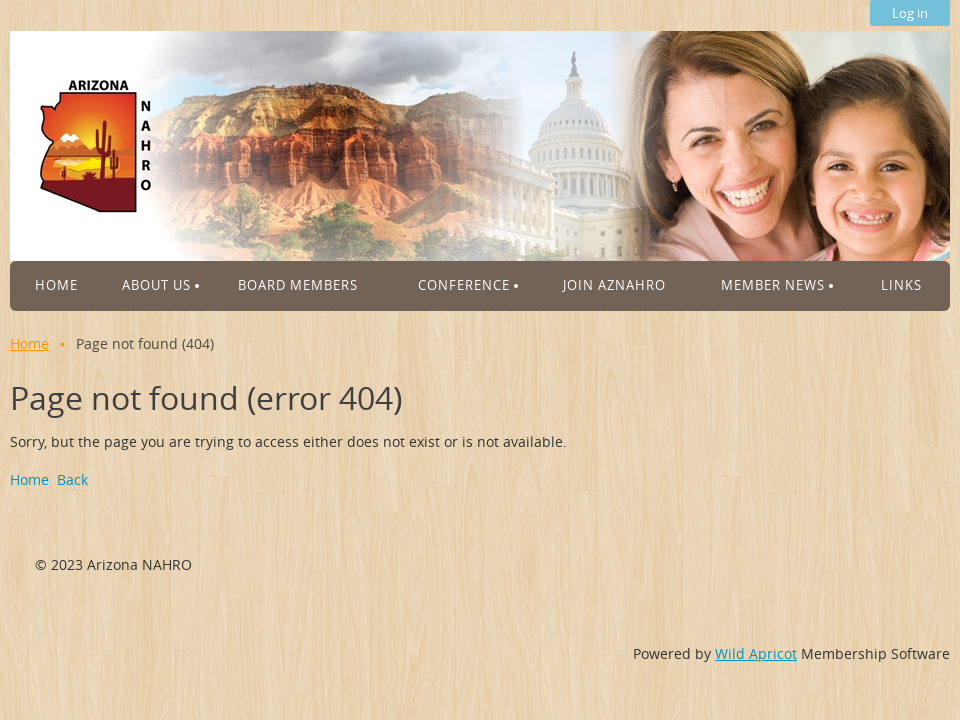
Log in (910, 13)
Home (29, 343)
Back (72, 479)
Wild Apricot (756, 653)
